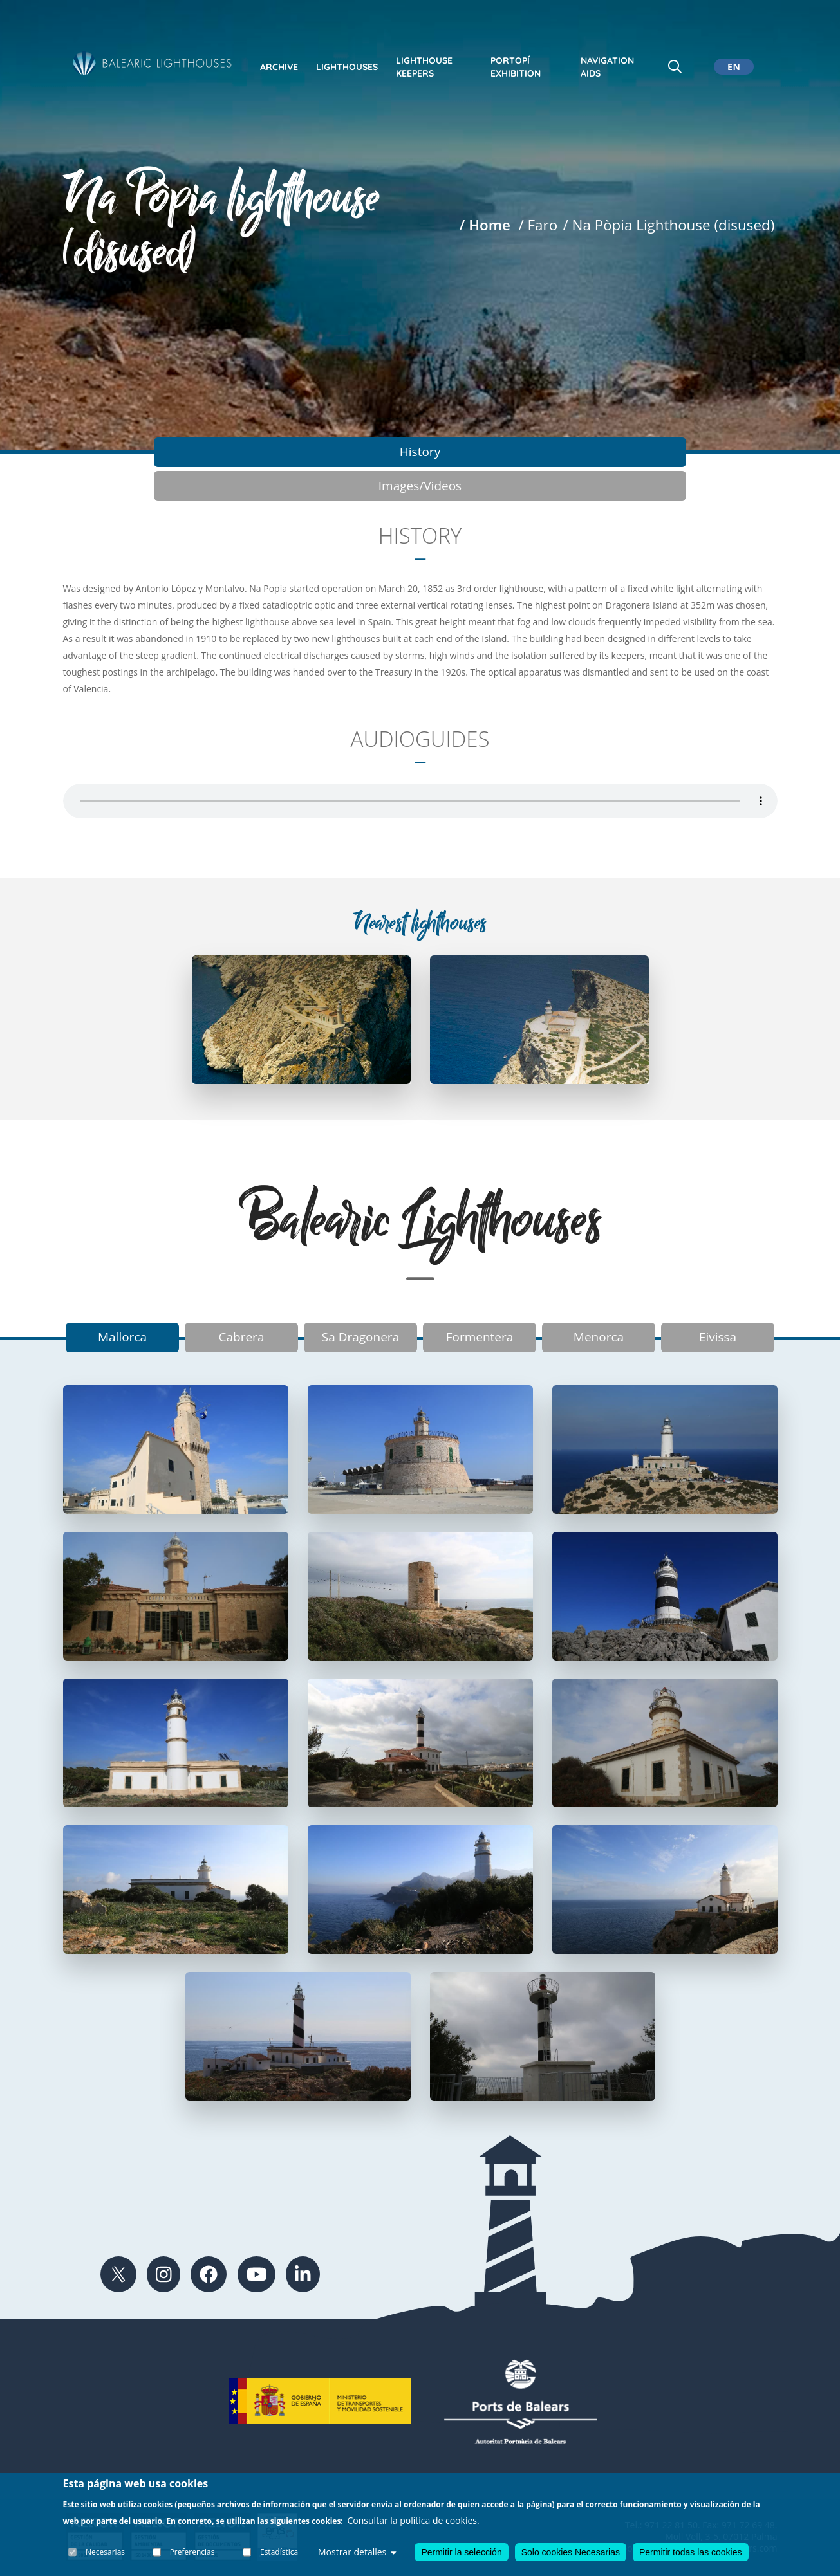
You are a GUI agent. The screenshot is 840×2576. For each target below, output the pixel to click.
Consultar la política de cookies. (414, 2520)
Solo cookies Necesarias (570, 2552)
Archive (279, 67)
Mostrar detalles (357, 2552)
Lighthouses (347, 67)
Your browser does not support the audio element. (420, 769)
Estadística (279, 2551)
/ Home (485, 225)
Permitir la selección (461, 2552)
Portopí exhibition (515, 67)
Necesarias (106, 2551)
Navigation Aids (607, 67)
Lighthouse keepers (424, 67)
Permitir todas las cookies (690, 2552)
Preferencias (192, 2551)
